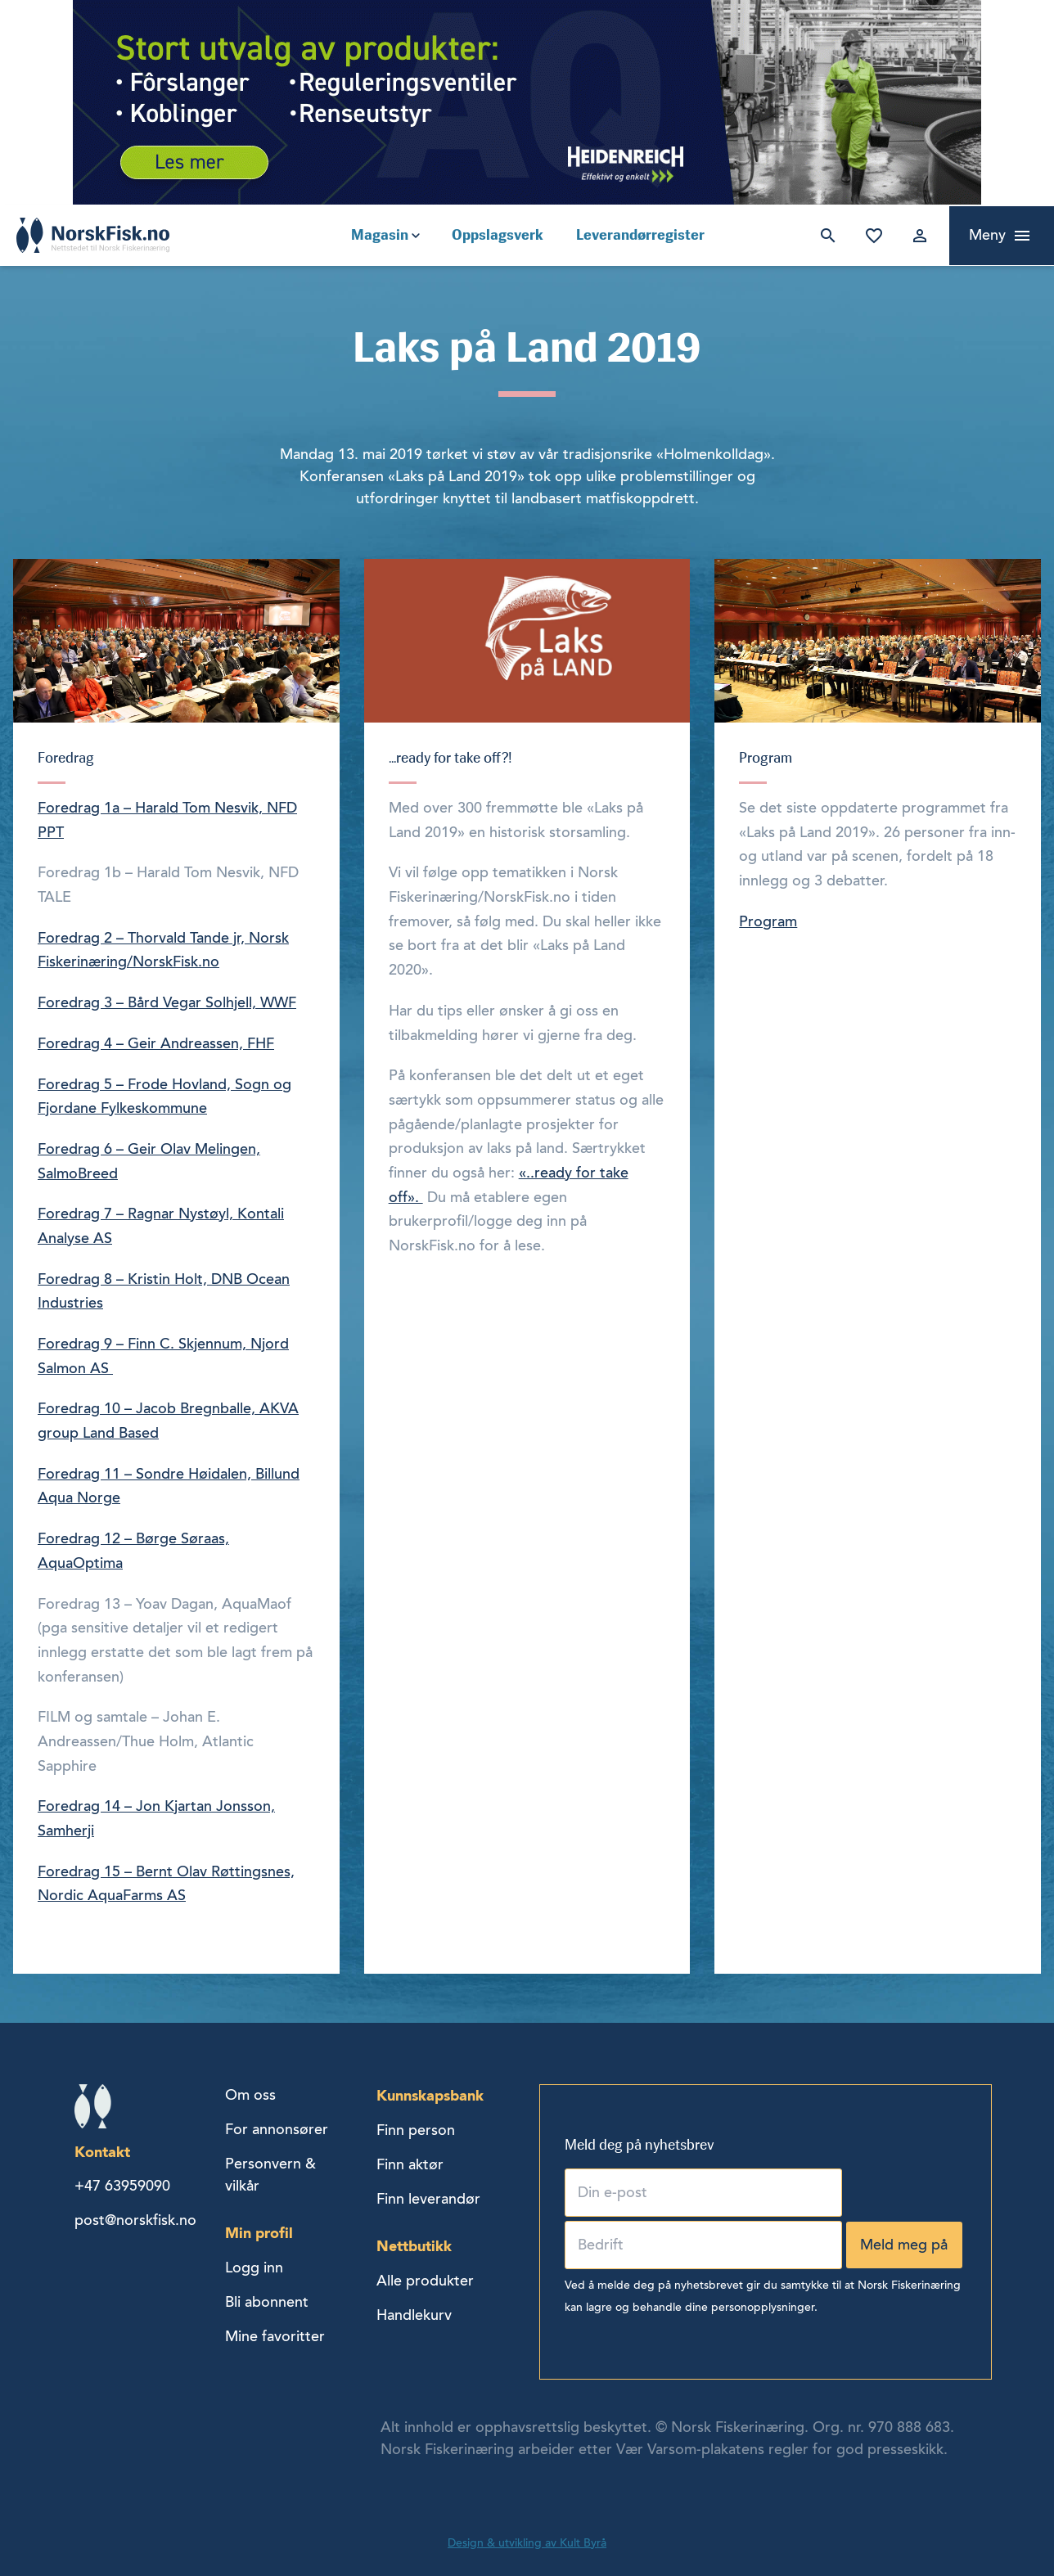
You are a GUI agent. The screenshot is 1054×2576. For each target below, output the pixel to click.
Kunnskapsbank (430, 2095)
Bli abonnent (267, 2302)
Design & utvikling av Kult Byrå (527, 2543)
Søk (825, 235)
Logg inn (916, 235)
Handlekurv (414, 2315)
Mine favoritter (871, 235)
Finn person (415, 2130)
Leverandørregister (640, 235)
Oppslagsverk (497, 235)
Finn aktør (410, 2164)
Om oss (250, 2095)
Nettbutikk (414, 2245)
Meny (987, 235)
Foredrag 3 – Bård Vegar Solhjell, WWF (167, 1002)
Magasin (379, 235)
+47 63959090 (122, 2186)
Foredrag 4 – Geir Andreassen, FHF (156, 1043)
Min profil (259, 2232)
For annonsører (276, 2129)
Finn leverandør (428, 2199)
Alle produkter (425, 2281)
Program (768, 921)
